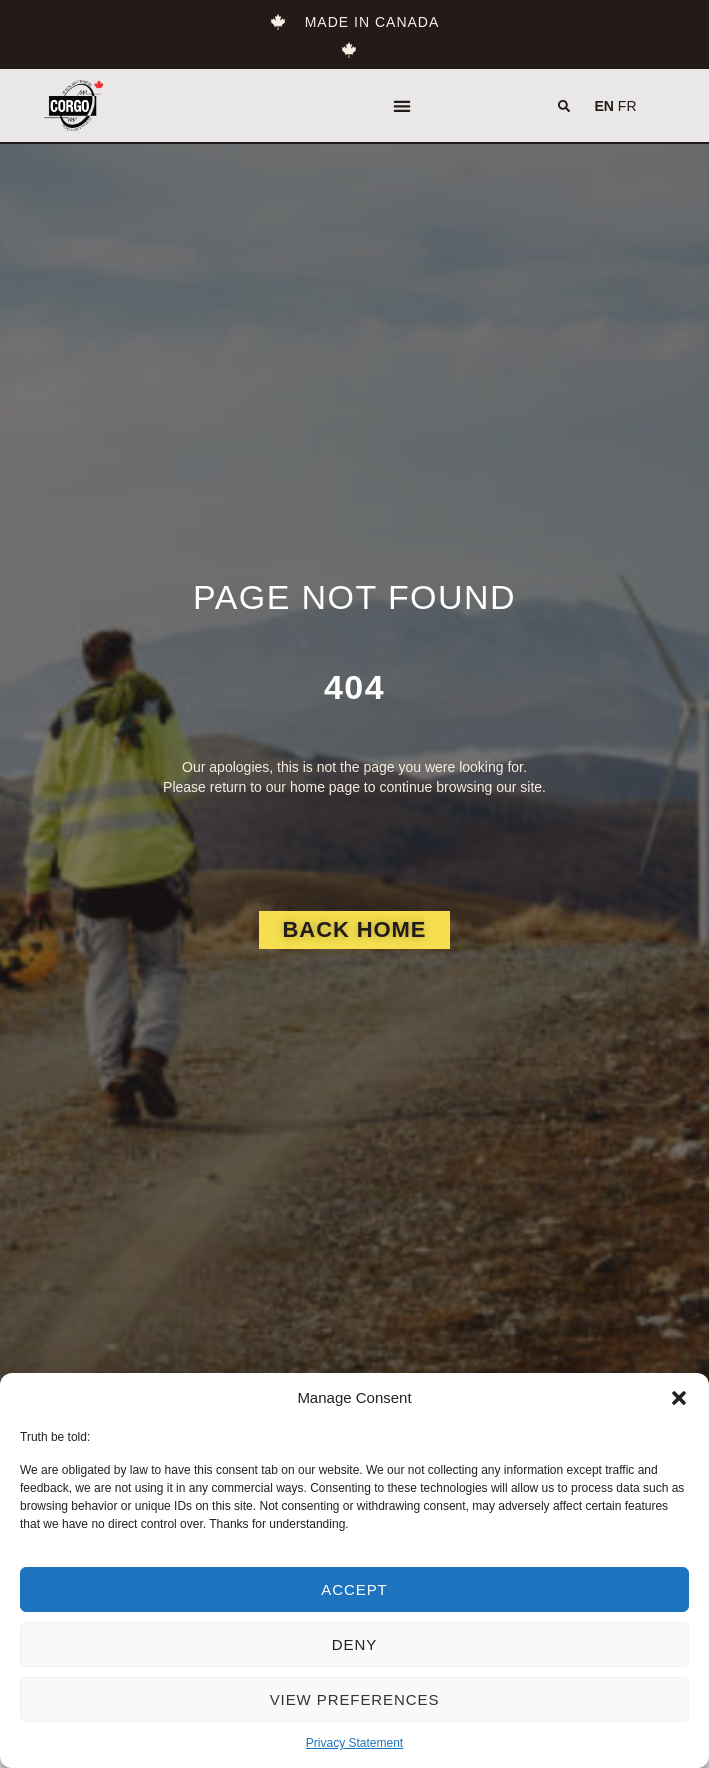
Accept (354, 1589)
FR (627, 106)
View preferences (355, 1699)
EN (604, 106)
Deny (354, 1644)
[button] (679, 1398)
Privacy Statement (354, 1743)
